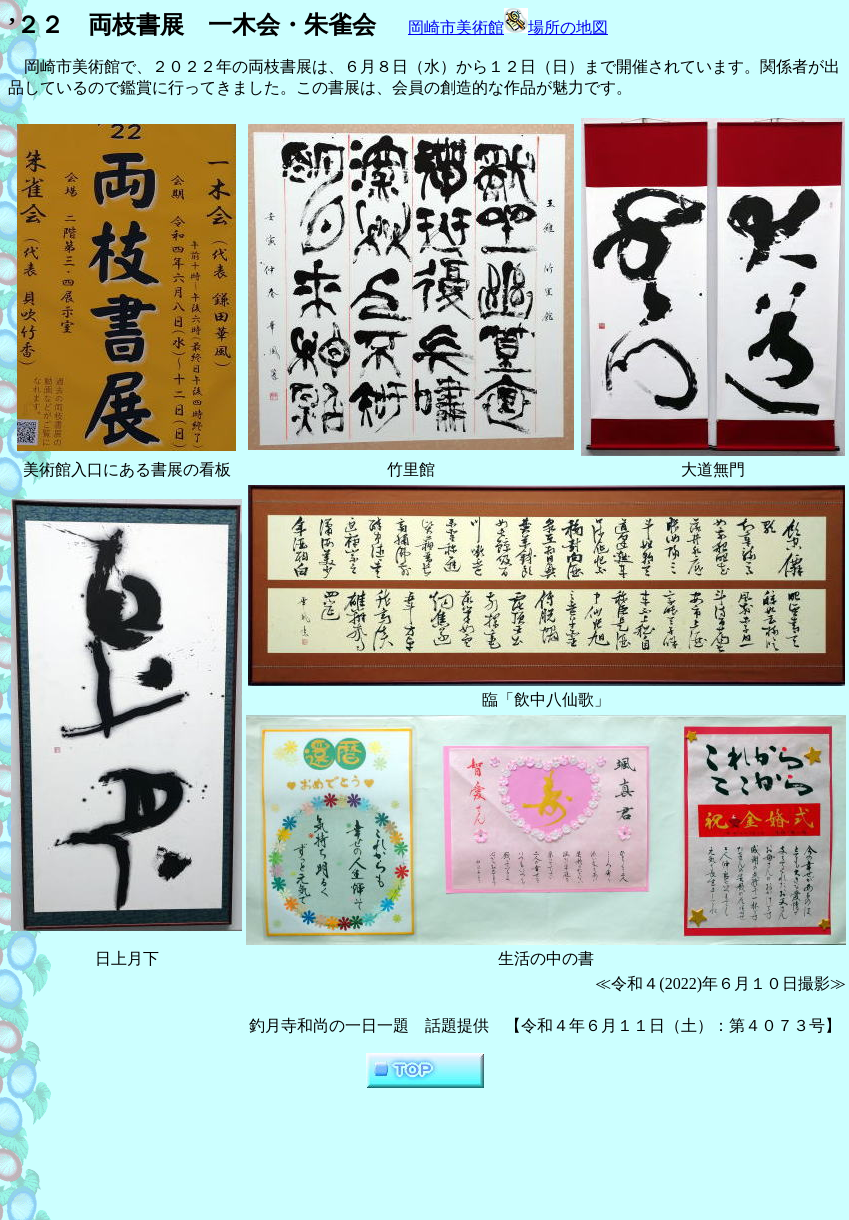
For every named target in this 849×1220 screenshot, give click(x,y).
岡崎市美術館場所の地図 (508, 27)
